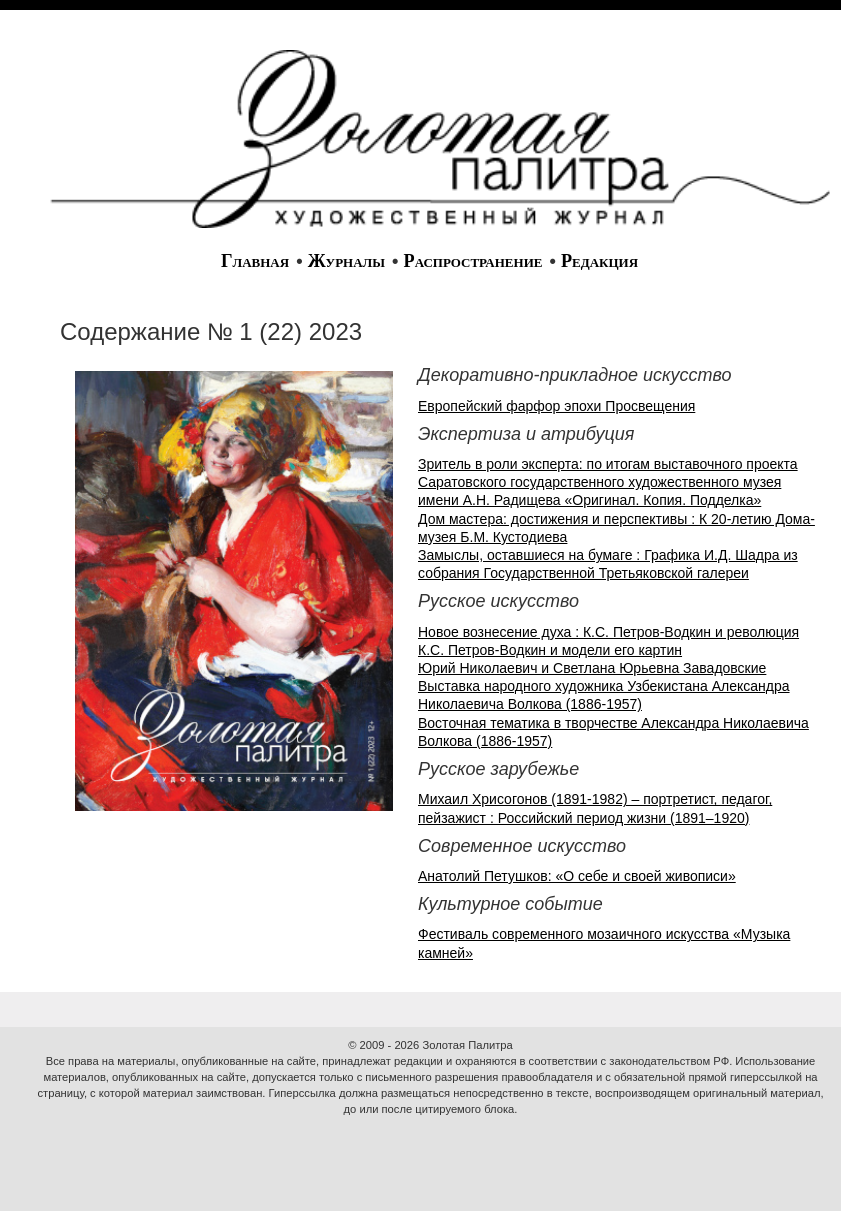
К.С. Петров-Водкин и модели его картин (550, 650)
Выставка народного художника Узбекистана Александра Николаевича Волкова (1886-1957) (604, 695)
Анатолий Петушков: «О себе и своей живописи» (577, 876)
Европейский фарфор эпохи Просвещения (556, 406)
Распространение (473, 261)
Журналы (346, 261)
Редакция (599, 261)
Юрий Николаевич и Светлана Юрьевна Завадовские (592, 668)
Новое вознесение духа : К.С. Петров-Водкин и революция (608, 632)
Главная (255, 261)
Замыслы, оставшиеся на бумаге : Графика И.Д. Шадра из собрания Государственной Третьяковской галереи (608, 564)
